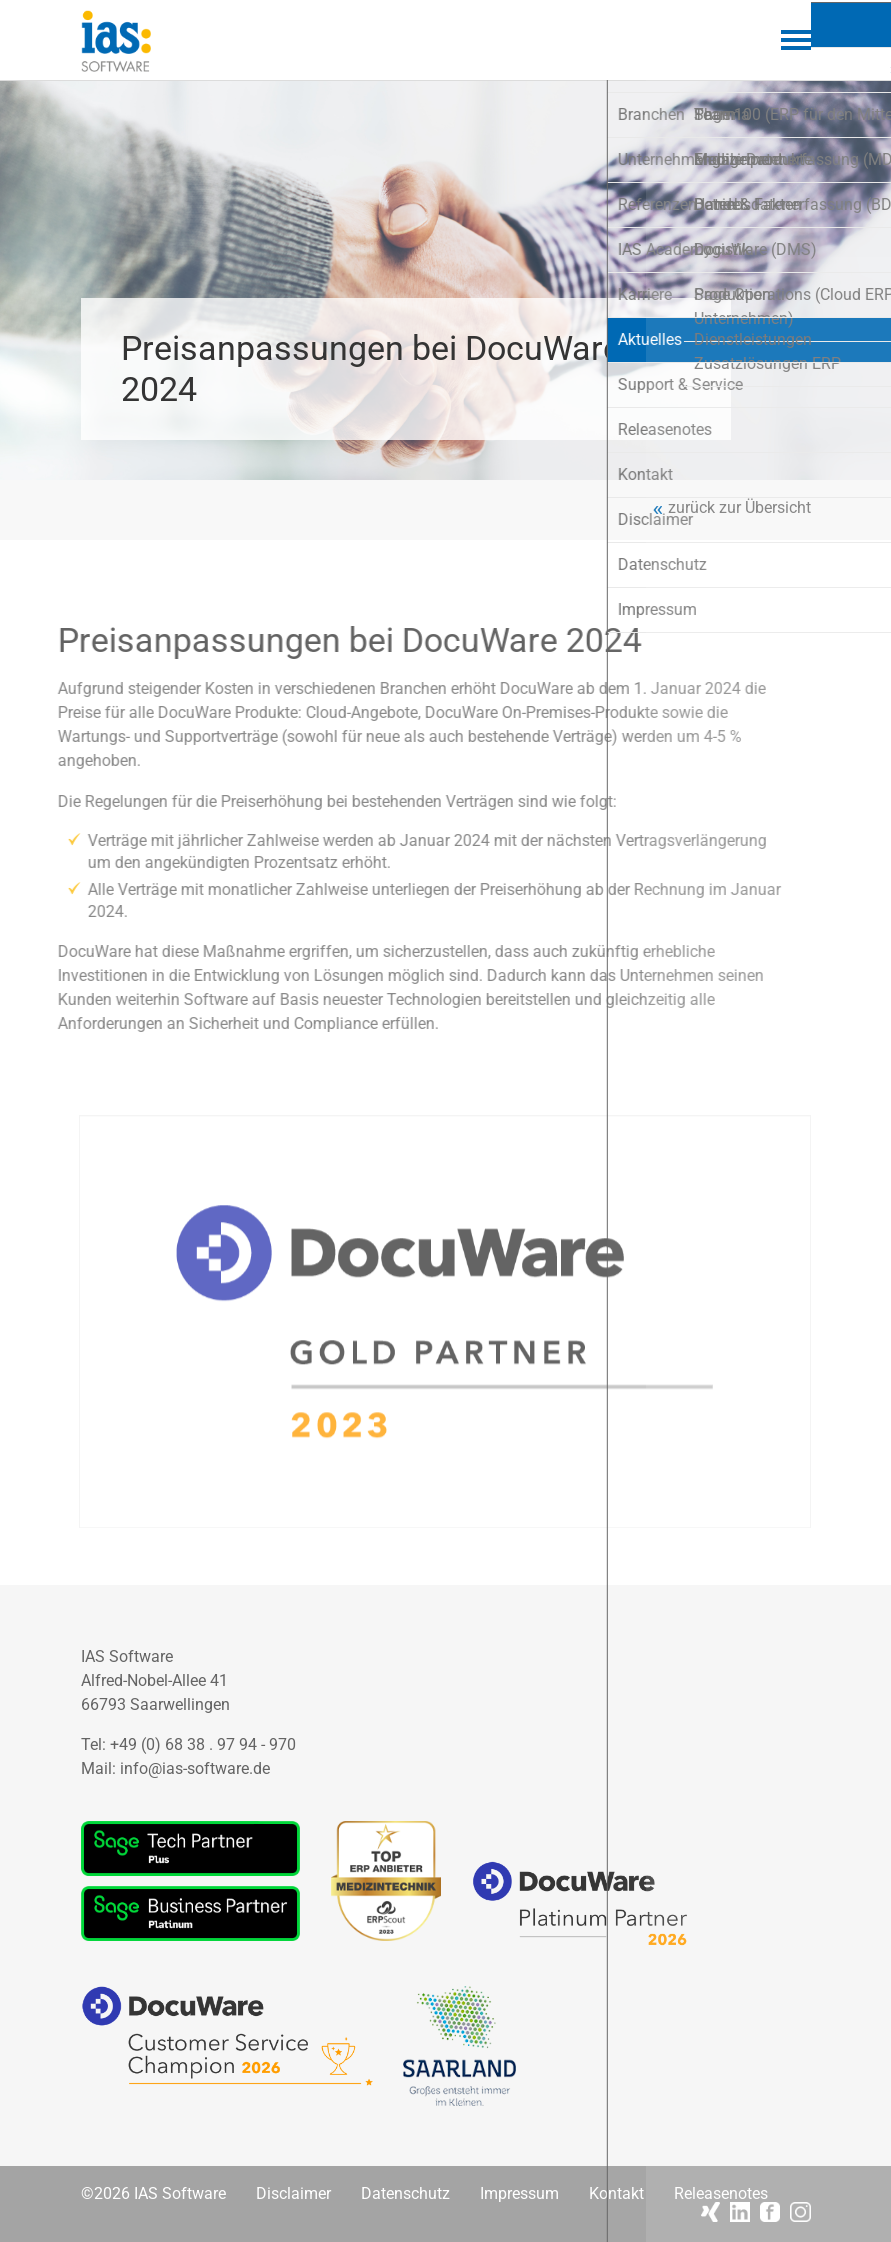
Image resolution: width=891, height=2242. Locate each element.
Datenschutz (405, 2194)
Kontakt (616, 2194)
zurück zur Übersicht (739, 508)
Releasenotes (721, 2194)
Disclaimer (293, 2194)
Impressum (519, 2194)
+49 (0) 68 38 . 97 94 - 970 (203, 1744)
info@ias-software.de (195, 1768)
